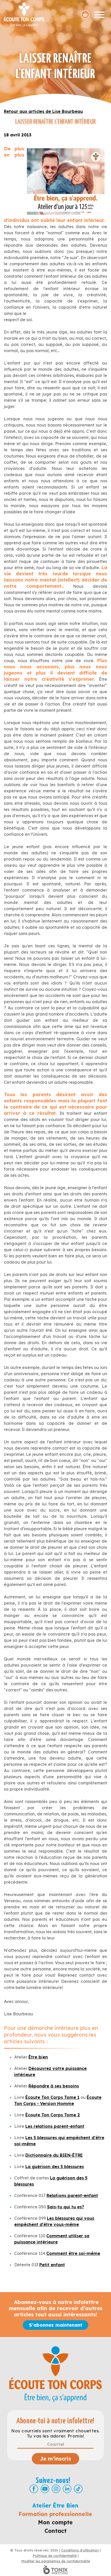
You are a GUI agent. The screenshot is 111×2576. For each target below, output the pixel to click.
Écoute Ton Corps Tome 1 (52, 2097)
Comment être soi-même (73, 2253)
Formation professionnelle (55, 2514)
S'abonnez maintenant (55, 2325)
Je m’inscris (55, 2458)
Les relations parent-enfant (54, 2126)
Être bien (38, 2057)
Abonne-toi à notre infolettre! (55, 2421)
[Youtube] (45, 2489)
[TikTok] (78, 2489)
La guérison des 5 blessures (54, 2166)
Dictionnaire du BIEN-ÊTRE (54, 2155)
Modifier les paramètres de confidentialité (55, 2561)
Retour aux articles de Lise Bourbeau (43, 111)
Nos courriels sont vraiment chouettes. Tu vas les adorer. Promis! (55, 2433)
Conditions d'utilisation (80, 2550)
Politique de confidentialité (55, 2556)
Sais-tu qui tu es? (65, 2206)
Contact (55, 2530)
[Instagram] (56, 2489)
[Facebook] (33, 2489)
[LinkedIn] (67, 2489)
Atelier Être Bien (55, 2505)
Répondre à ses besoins (53, 2085)
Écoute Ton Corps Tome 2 (52, 2114)
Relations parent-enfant (72, 2195)
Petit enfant (52, 2264)
